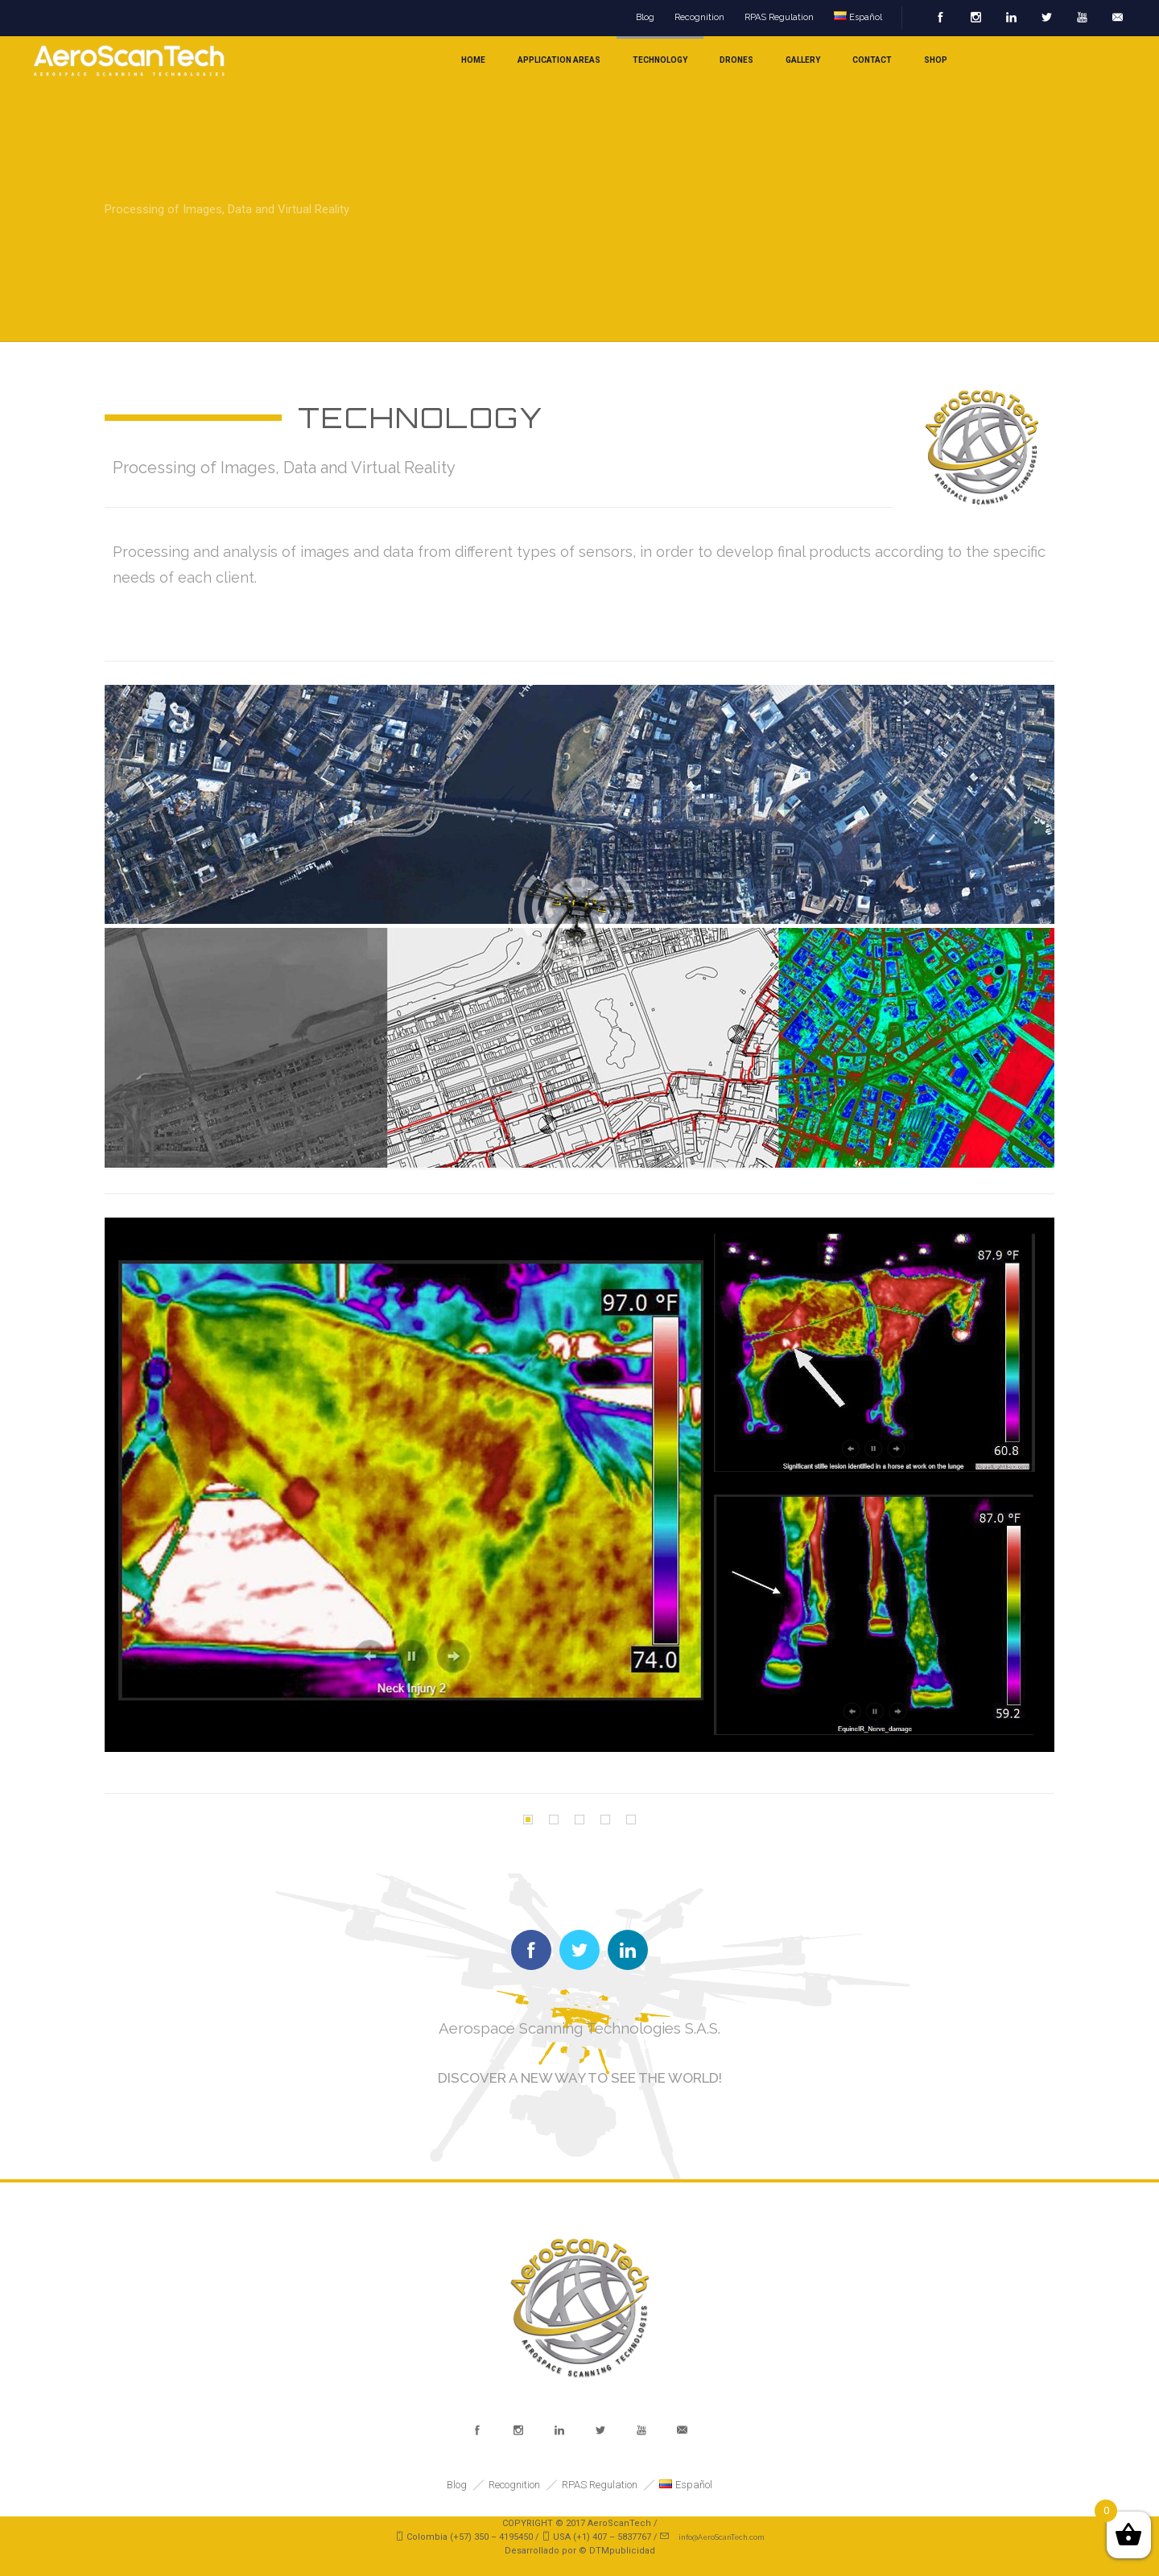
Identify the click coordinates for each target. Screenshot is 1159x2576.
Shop (935, 60)
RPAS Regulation (779, 17)
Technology (660, 60)
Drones (736, 60)
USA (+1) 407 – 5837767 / (606, 2537)
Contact (872, 60)
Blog (645, 17)
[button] (528, 1819)
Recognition (699, 17)
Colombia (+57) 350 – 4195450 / (474, 2537)
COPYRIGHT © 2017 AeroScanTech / (580, 2523)
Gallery (803, 60)
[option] (579, 1484)
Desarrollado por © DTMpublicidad (580, 2550)
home (473, 60)
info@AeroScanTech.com (721, 2537)
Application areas (559, 60)
